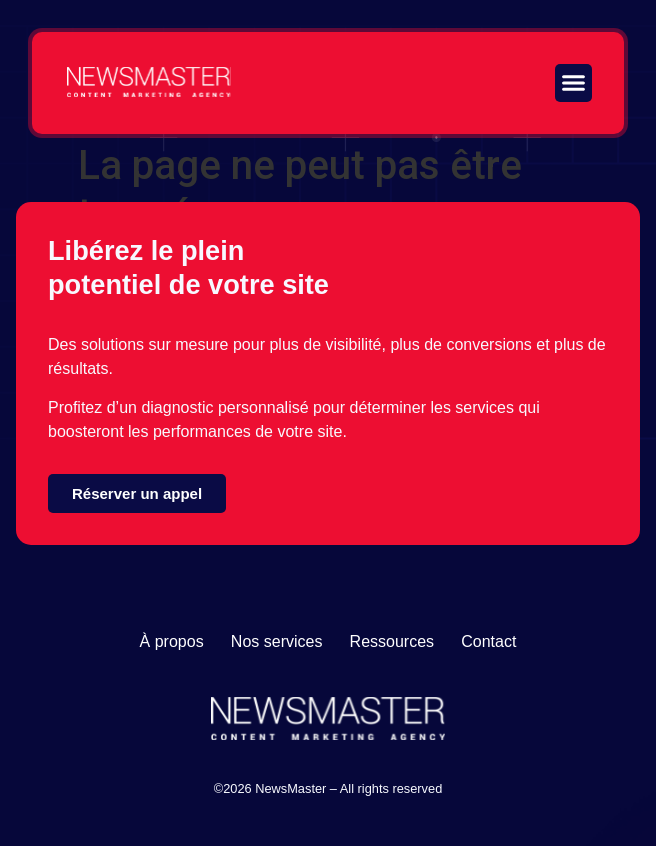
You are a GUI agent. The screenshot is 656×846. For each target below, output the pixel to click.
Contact (488, 641)
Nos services (277, 641)
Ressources (392, 641)
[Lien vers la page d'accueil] (148, 82)
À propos (172, 641)
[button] (574, 83)
